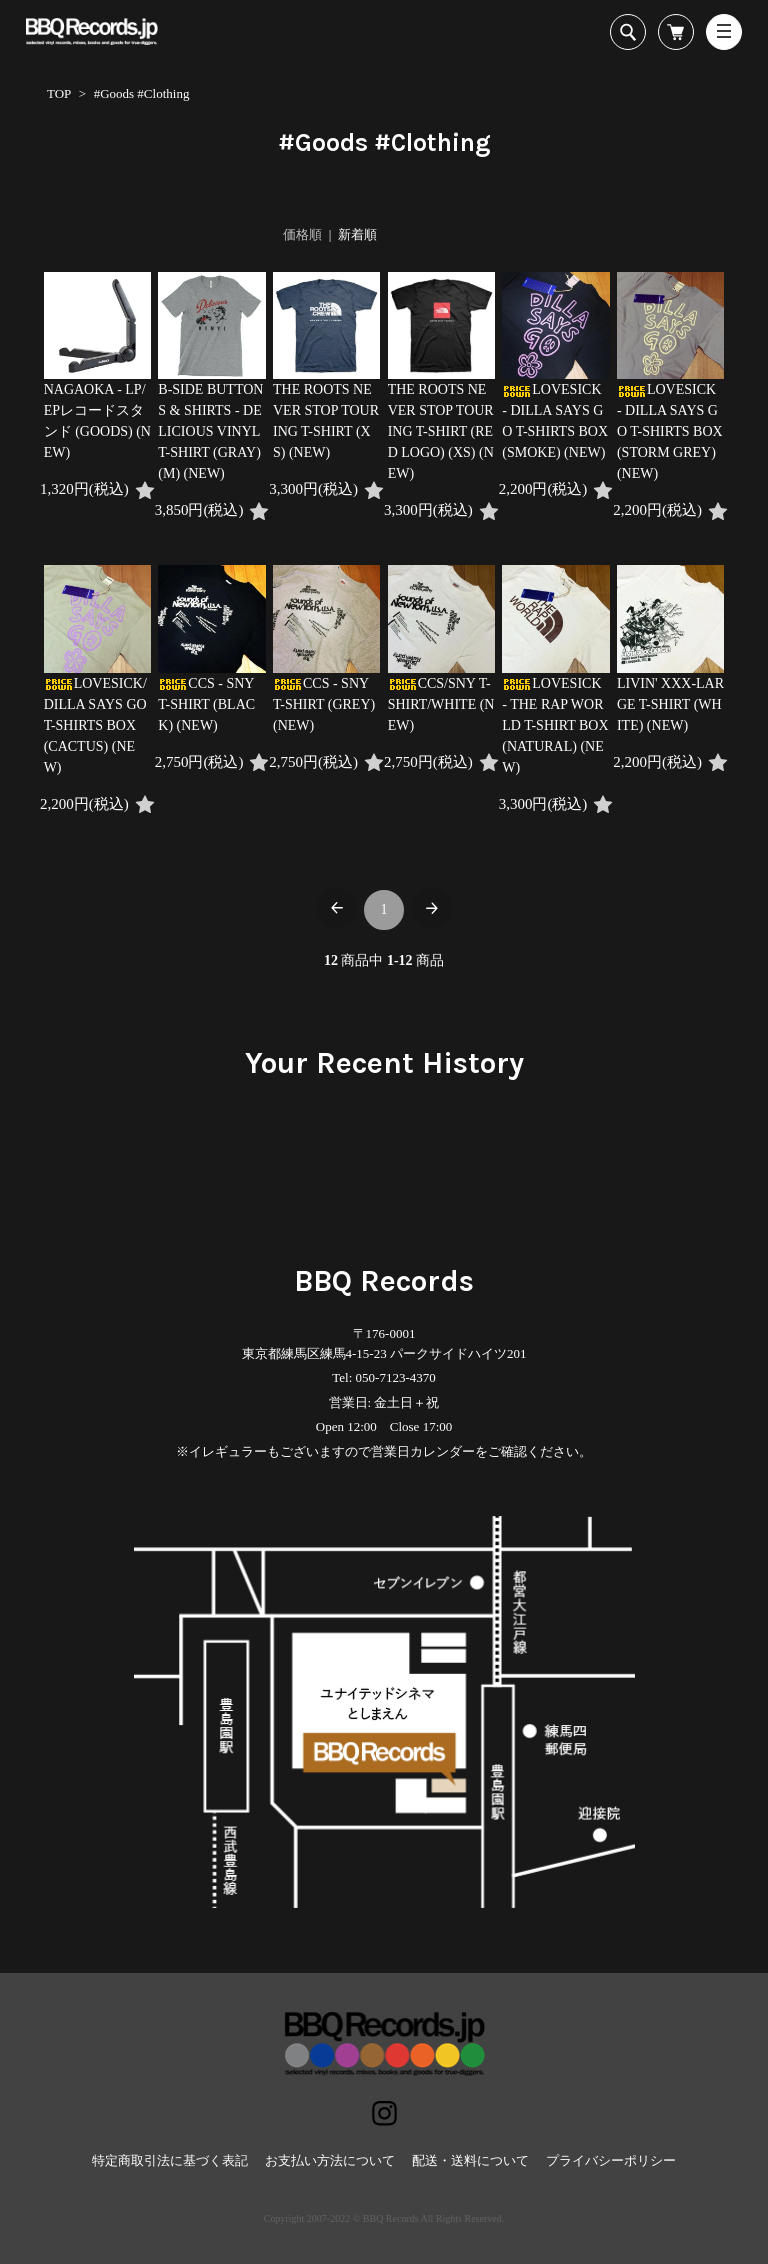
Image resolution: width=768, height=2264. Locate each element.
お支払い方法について (330, 2160)
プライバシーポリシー (611, 2160)
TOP (59, 93)
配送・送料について (470, 2160)
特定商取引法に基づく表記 (170, 2160)
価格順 (302, 234)
